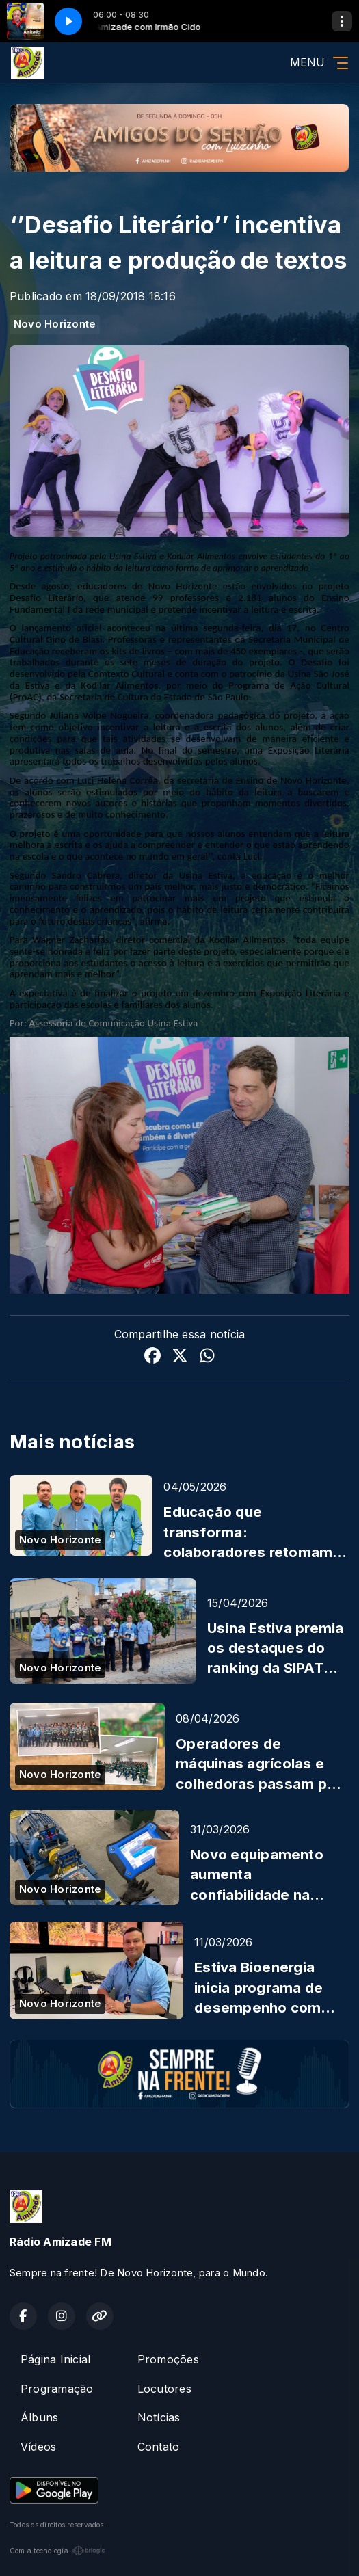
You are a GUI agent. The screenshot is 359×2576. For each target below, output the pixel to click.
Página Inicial (55, 2359)
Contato (158, 2447)
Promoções (168, 2359)
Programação (57, 2388)
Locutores (164, 2388)
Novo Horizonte (55, 324)
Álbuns (39, 2417)
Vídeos (38, 2447)
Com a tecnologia (57, 2550)
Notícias (159, 2417)
